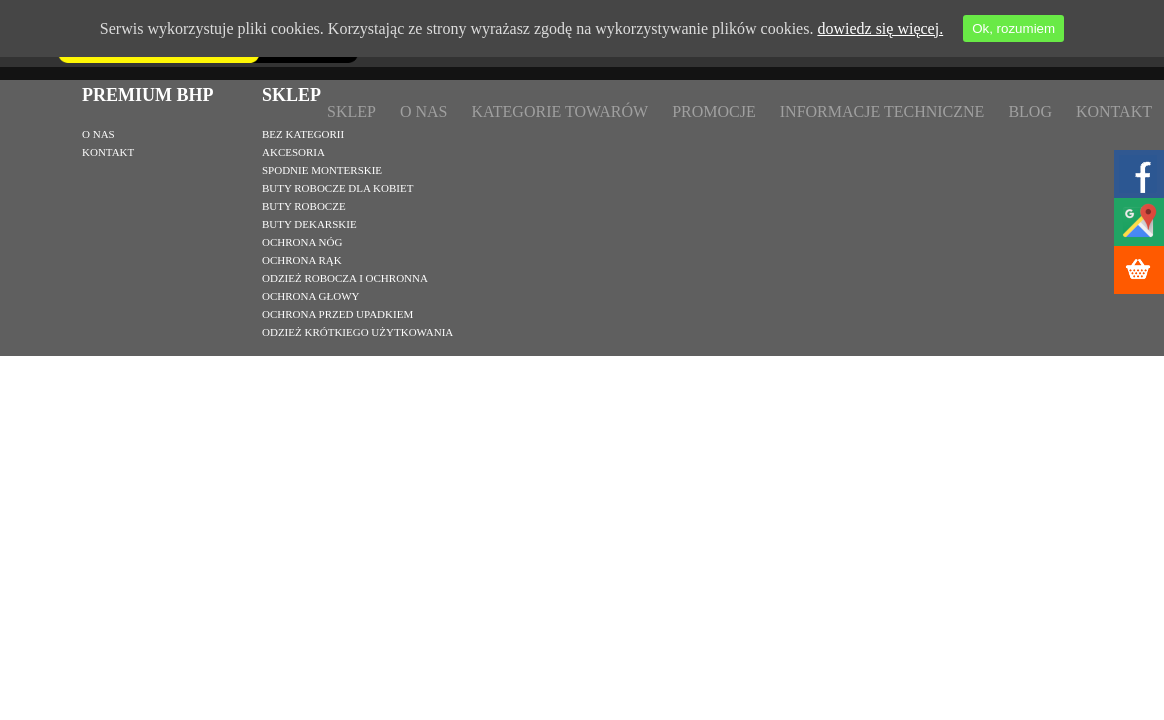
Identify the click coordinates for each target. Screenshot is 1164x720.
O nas (424, 111)
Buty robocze (304, 206)
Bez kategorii (303, 134)
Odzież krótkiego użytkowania (357, 332)
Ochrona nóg (302, 242)
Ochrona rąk (302, 260)
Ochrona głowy (310, 296)
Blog (1030, 111)
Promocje (714, 111)
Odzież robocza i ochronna (345, 278)
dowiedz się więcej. (880, 28)
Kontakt (1114, 111)
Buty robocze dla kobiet (337, 188)
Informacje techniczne (882, 111)
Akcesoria (293, 152)
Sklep (351, 111)
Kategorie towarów (559, 111)
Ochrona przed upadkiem (337, 314)
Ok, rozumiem (1013, 28)
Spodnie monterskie (322, 170)
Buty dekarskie (309, 224)
